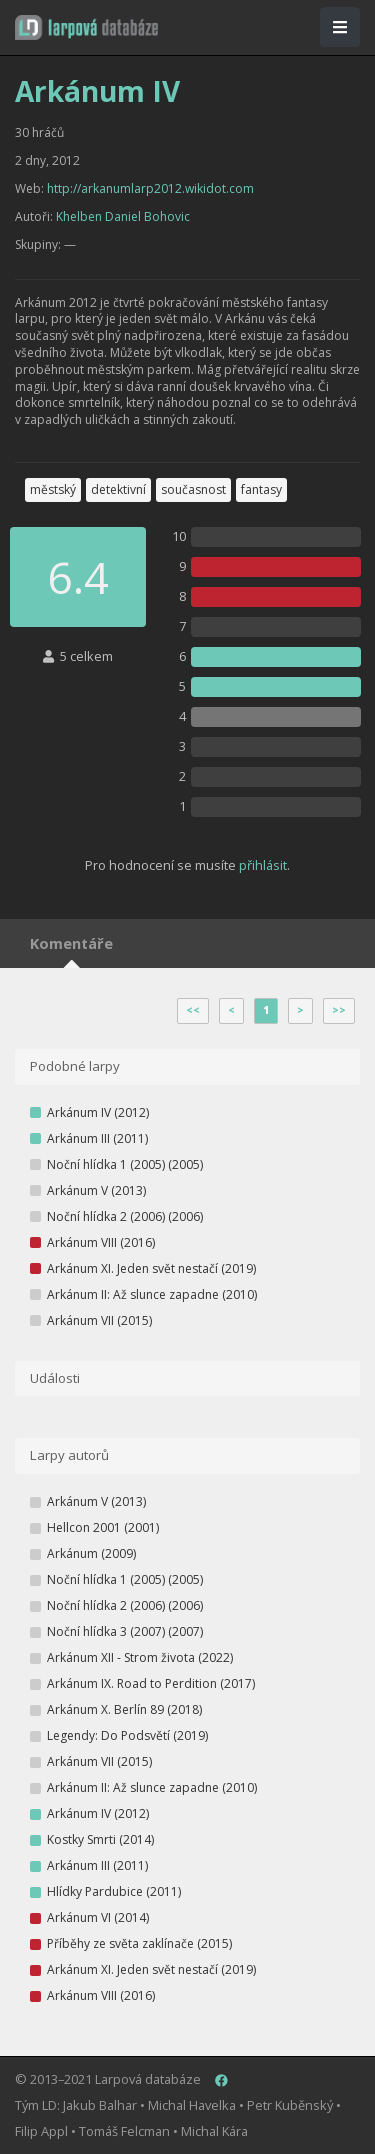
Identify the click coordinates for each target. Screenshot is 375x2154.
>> (339, 1010)
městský (53, 489)
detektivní (118, 489)
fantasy (261, 489)
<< (193, 1010)
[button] (86, 27)
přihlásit (263, 865)
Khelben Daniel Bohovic (123, 216)
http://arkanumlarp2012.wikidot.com (150, 188)
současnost (193, 489)
